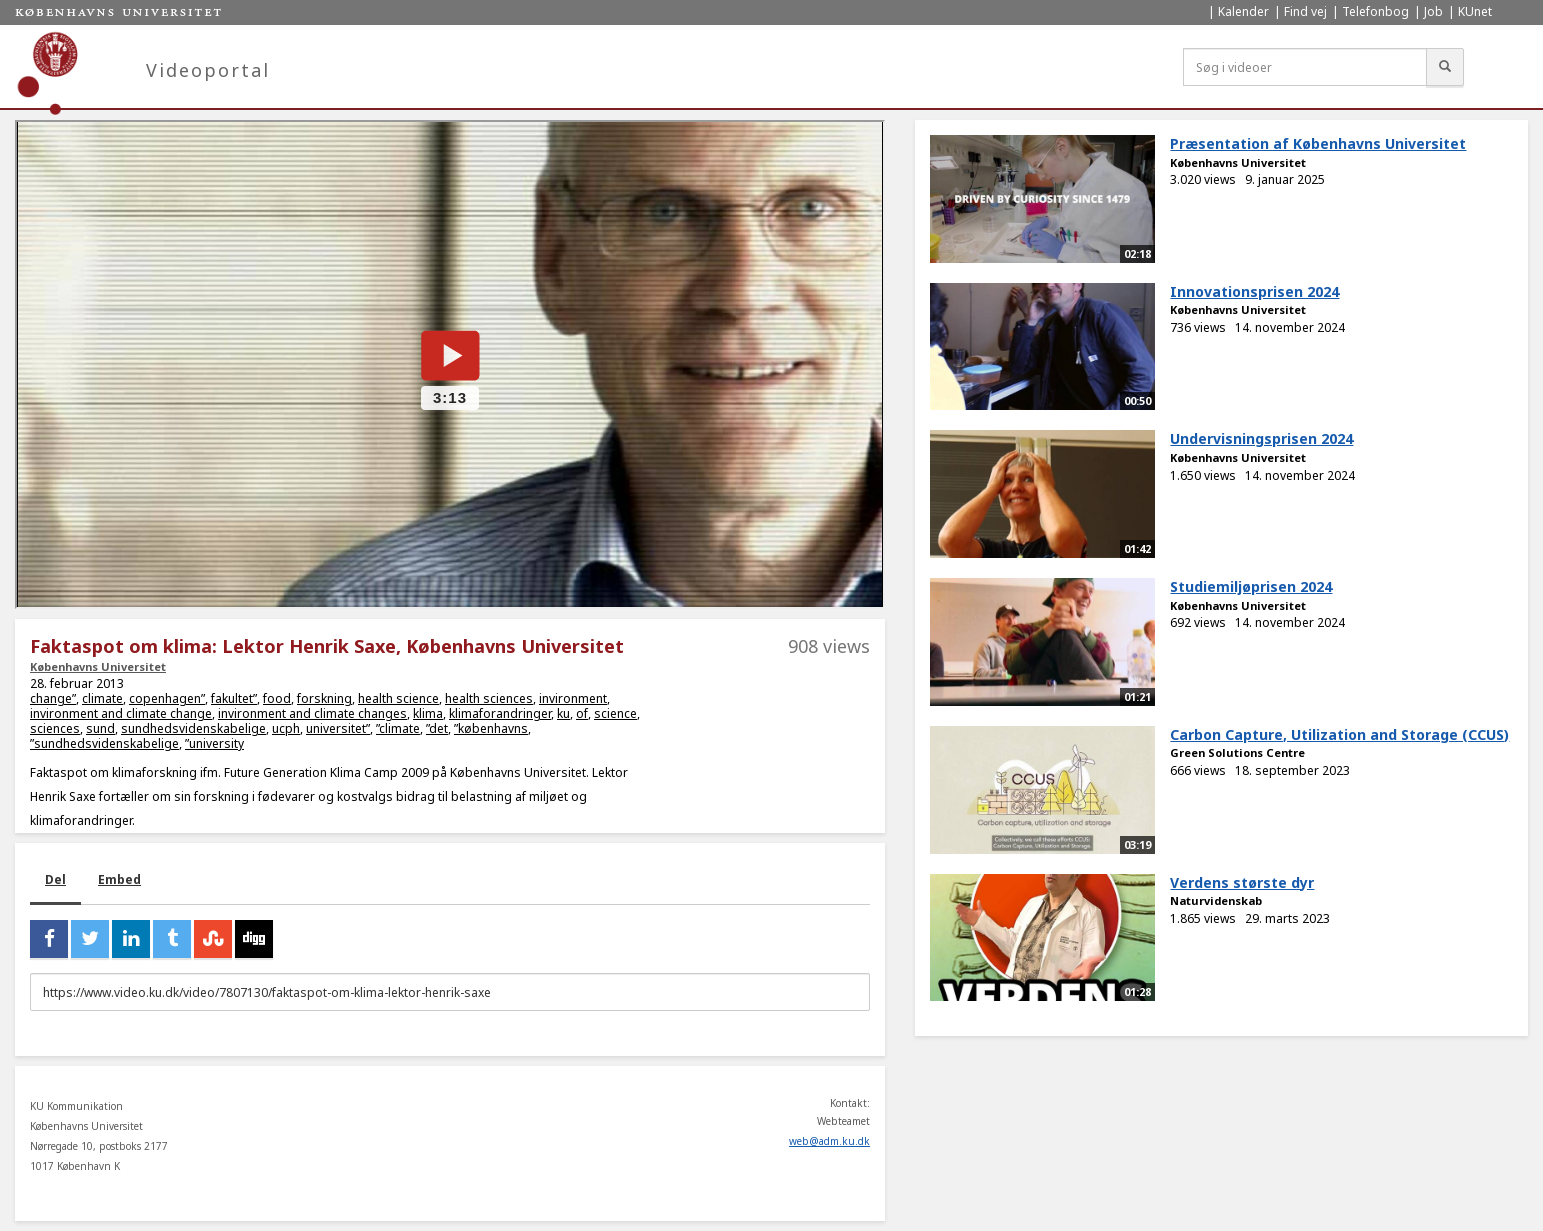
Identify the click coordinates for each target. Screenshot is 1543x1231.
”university (214, 743)
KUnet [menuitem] (1475, 11)
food (277, 698)
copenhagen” (167, 698)
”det (437, 728)
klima (428, 713)
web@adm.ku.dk (829, 1141)
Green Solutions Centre (1237, 752)
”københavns (491, 728)
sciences (55, 728)
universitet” (338, 728)
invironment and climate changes (312, 713)
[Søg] (1445, 67)
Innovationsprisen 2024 (1254, 291)
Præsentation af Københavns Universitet (1318, 143)
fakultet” (234, 698)
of (582, 713)
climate (102, 698)
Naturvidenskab (1216, 900)
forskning (324, 698)
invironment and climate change (121, 713)
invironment (573, 698)
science (615, 713)
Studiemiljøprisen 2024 (1251, 586)
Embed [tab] (119, 879)
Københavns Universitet (98, 666)
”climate (398, 728)
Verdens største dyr (1242, 882)
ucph (286, 728)
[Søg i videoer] (1305, 67)
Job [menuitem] (1433, 11)
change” (53, 698)
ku (563, 713)
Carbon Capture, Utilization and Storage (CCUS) (1339, 734)
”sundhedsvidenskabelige (104, 743)
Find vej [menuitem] (1305, 11)
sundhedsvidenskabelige (193, 728)
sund (100, 728)
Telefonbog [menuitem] (1375, 11)
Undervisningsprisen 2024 (1261, 438)
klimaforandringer (500, 713)
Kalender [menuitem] (1243, 11)
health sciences (489, 698)
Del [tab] (55, 879)
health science (398, 698)
